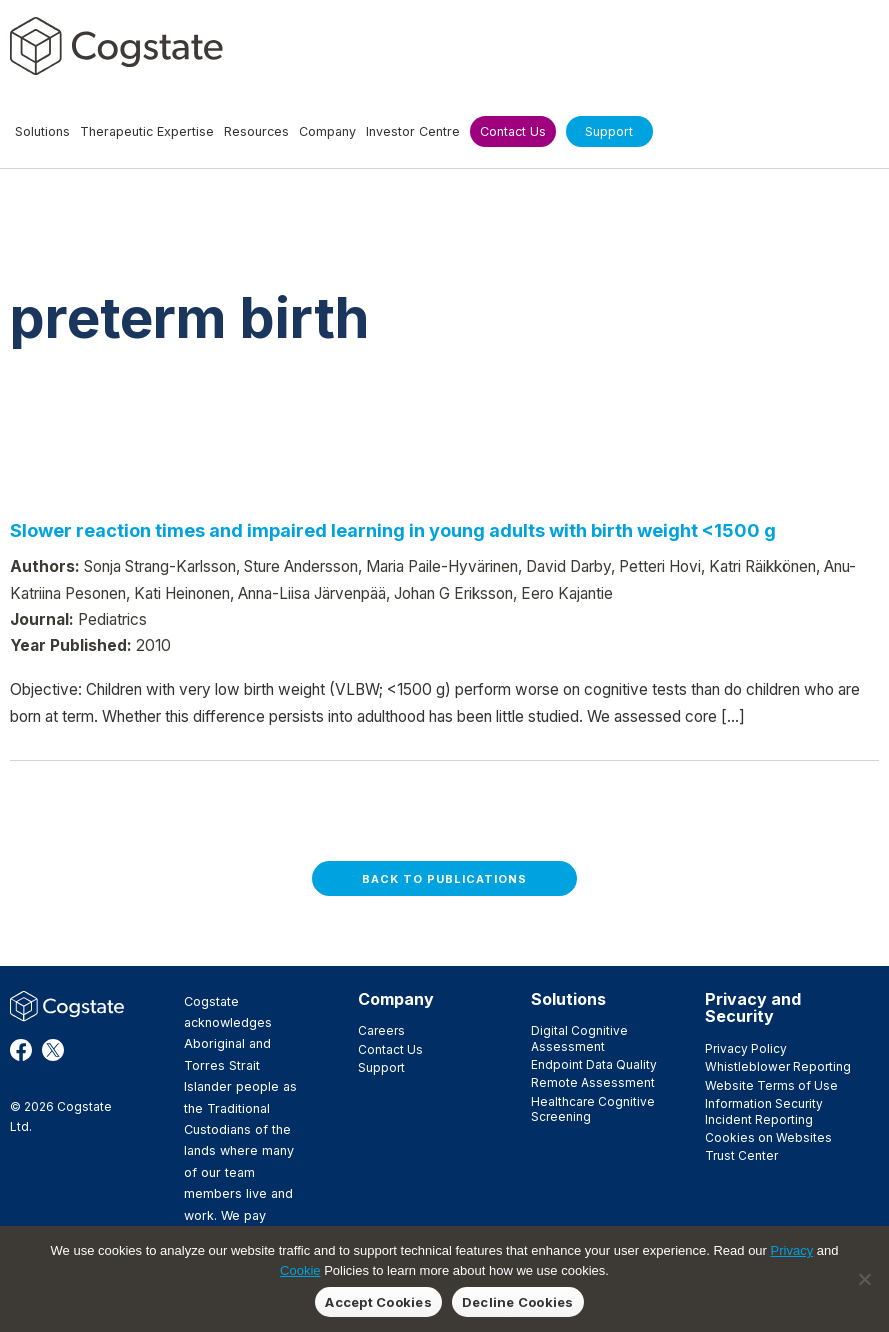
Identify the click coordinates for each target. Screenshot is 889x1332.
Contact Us (390, 1049)
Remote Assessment (593, 1082)
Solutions (568, 999)
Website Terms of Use (771, 1085)
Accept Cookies (378, 1302)
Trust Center (741, 1155)
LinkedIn (85, 1050)
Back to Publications (444, 879)
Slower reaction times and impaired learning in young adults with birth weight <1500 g (393, 530)
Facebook (21, 1050)
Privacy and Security (753, 1008)
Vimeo (21, 1072)
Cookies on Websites (768, 1137)
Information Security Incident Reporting (764, 1111)
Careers (381, 1030)
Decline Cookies (518, 1302)
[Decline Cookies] (864, 1279)
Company (396, 999)
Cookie (300, 1270)
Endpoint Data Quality (594, 1064)
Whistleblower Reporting (778, 1066)
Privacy (792, 1250)
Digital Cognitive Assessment (579, 1038)
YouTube (53, 1072)
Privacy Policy (746, 1048)
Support (381, 1067)
